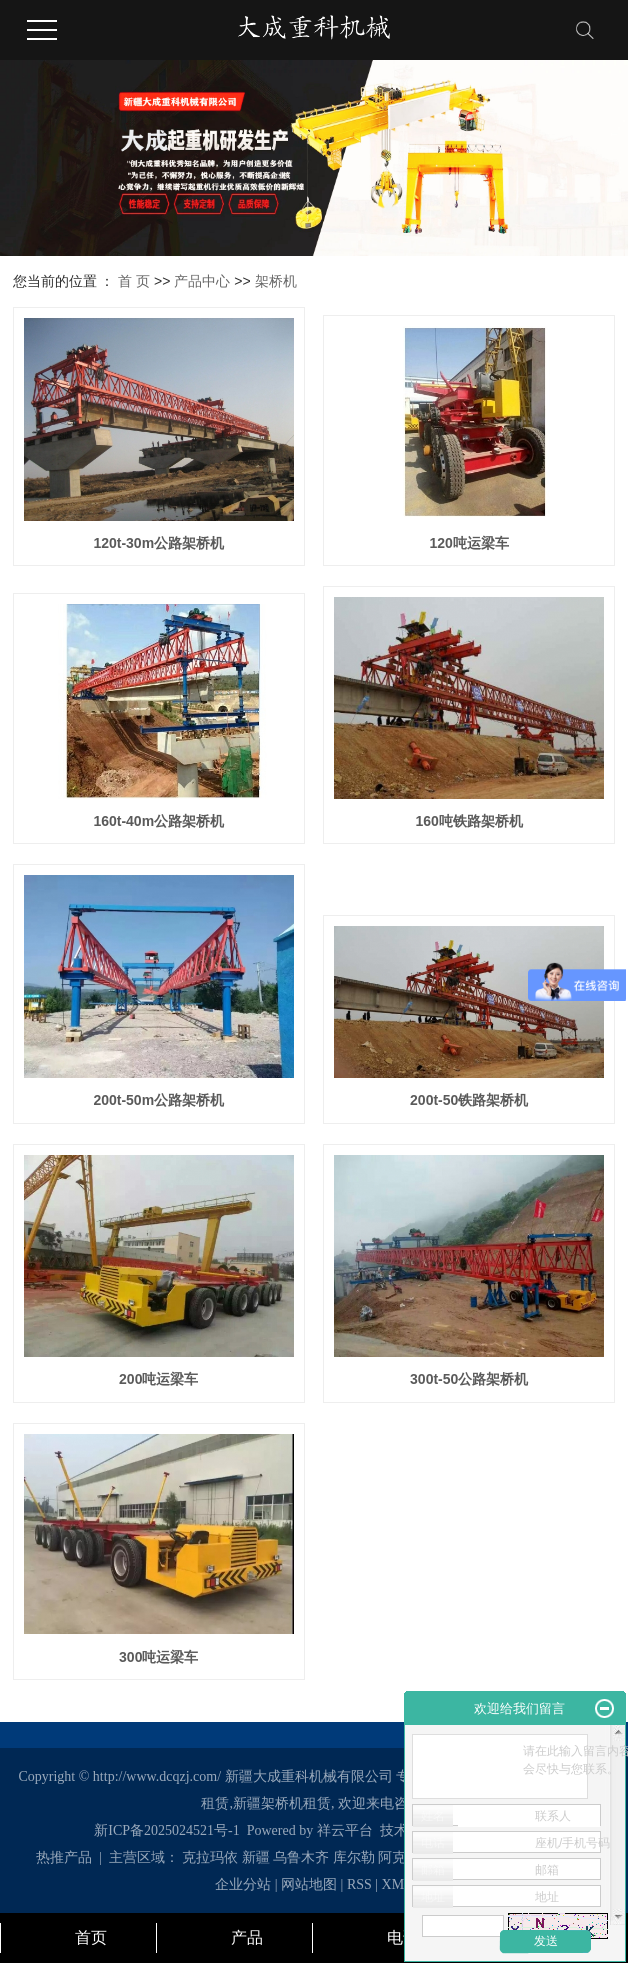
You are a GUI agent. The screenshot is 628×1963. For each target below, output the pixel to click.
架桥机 (276, 281)
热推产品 (64, 1857)
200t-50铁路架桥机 (469, 1100)
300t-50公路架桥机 (469, 1379)
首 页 (134, 281)
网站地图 (311, 1884)
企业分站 (243, 1884)
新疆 (256, 1857)
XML (397, 1884)
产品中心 (202, 281)
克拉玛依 (210, 1857)
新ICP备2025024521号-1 (166, 1830)
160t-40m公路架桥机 (158, 821)
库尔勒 (354, 1857)
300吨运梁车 (158, 1657)
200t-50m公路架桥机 (158, 1100)
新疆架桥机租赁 (282, 1803)
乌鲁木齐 (301, 1857)
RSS (359, 1884)
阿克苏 (399, 1857)
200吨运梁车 (158, 1379)
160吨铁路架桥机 (469, 821)
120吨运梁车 (469, 543)
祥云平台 (345, 1830)
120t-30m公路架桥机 (158, 543)
